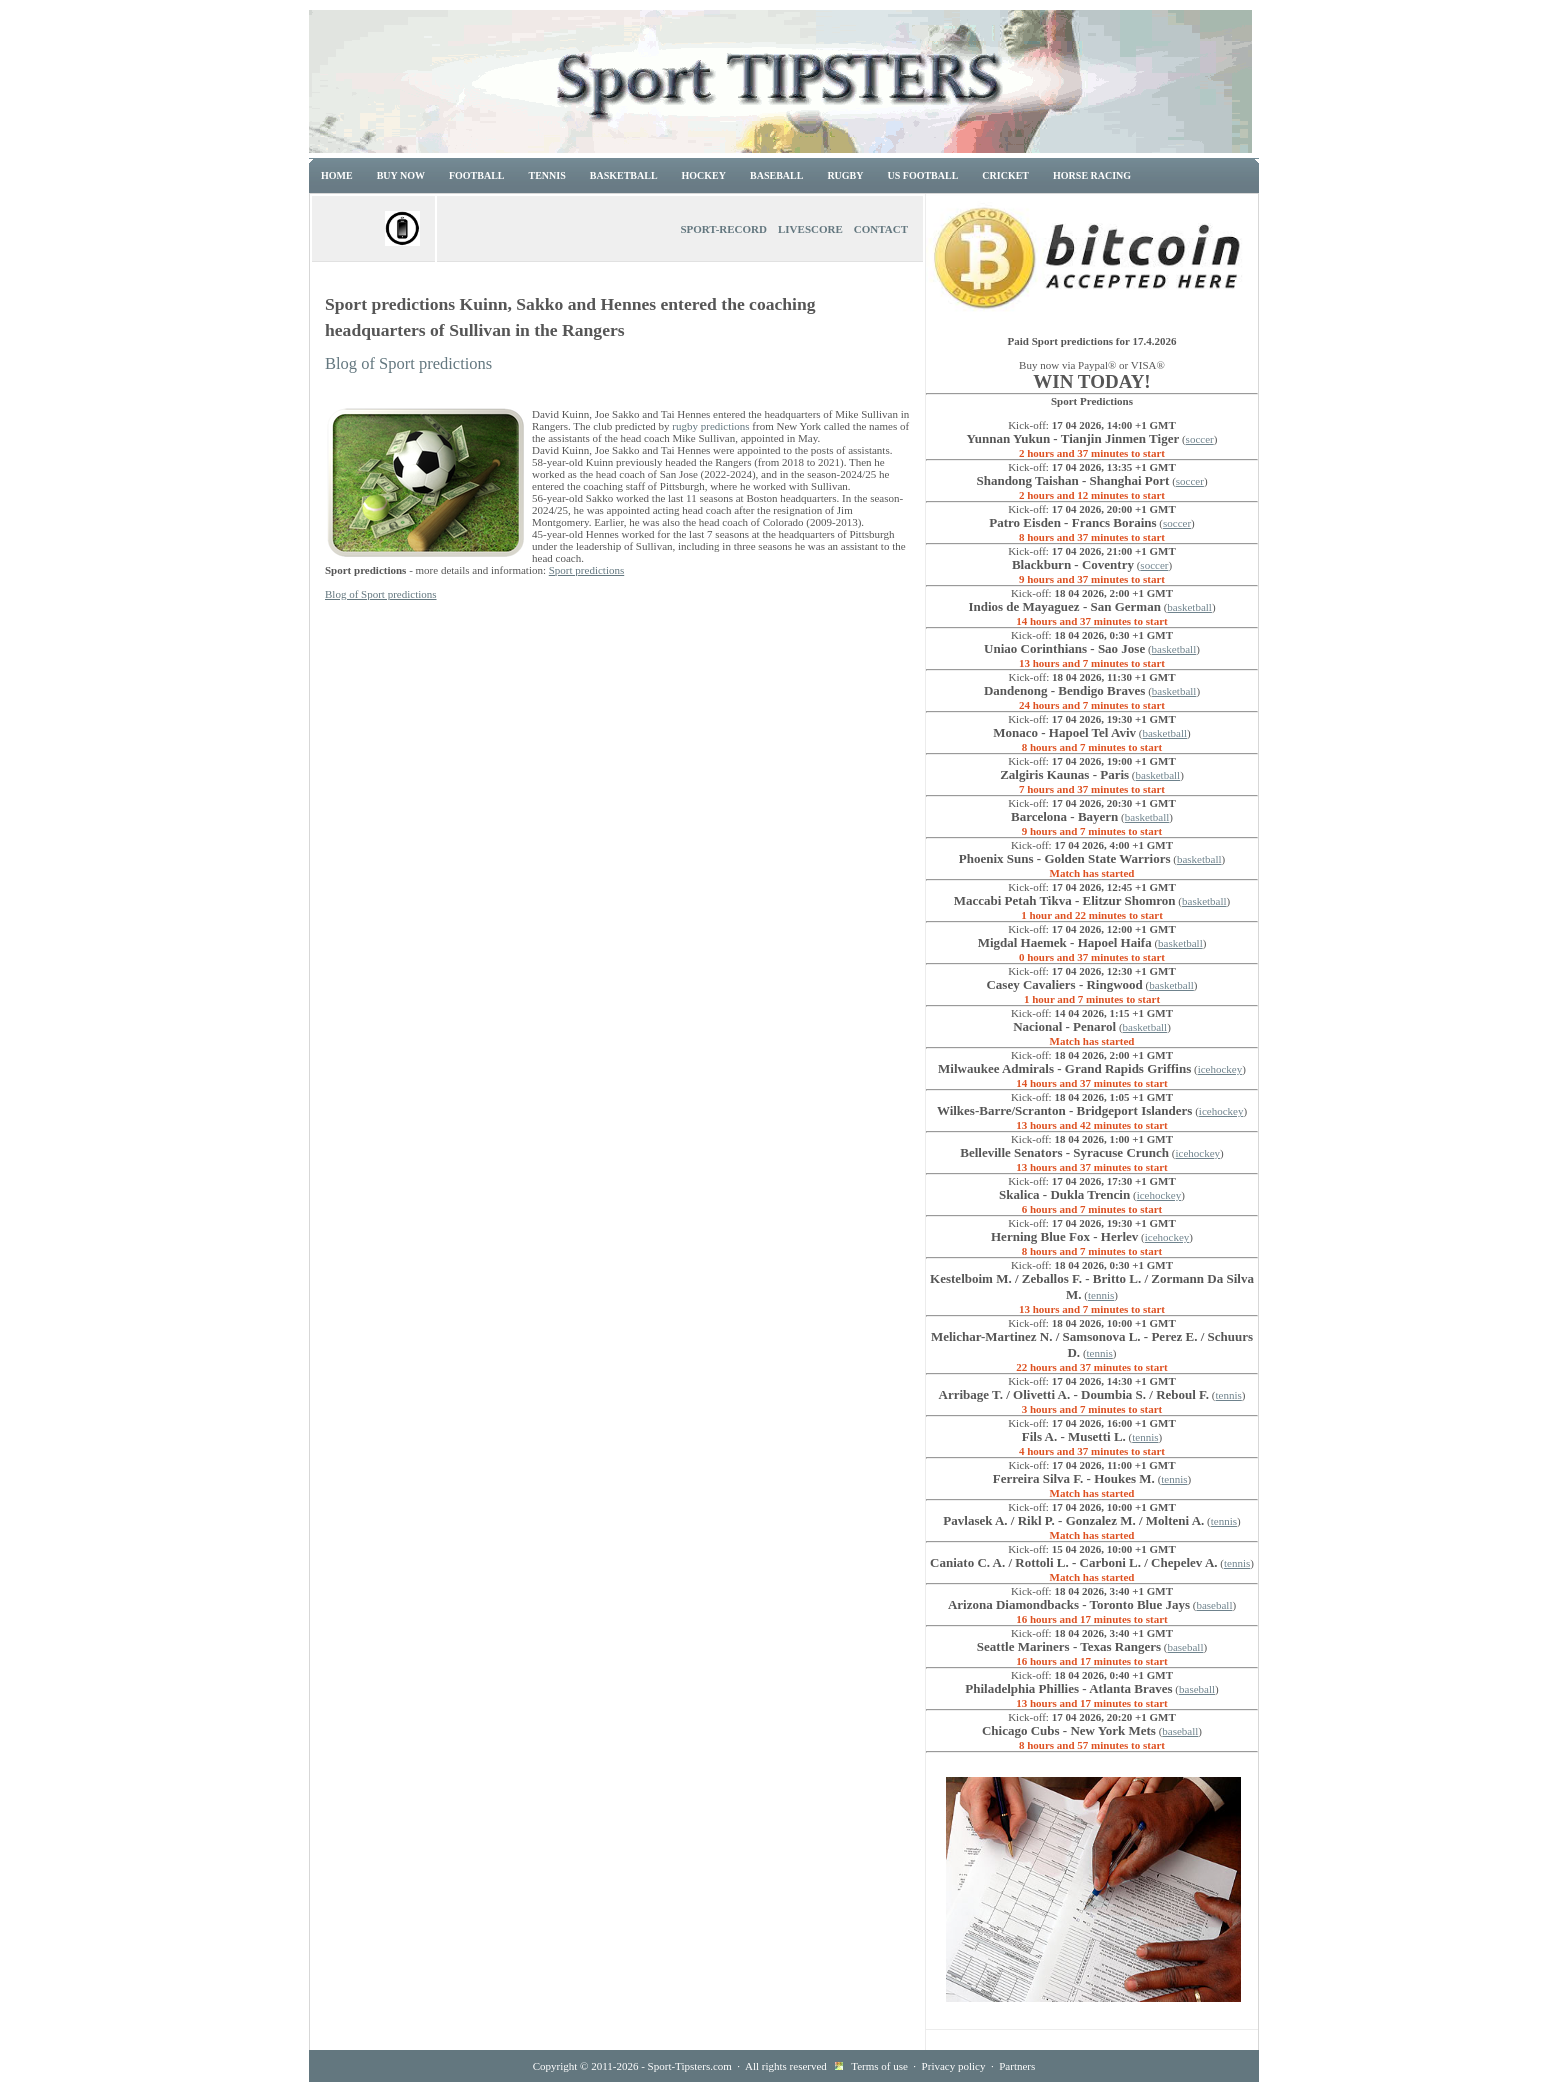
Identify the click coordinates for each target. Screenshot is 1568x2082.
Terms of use (879, 2066)
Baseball (776, 175)
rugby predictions (710, 426)
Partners (1017, 2066)
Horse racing (1092, 175)
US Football (923, 175)
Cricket (1005, 175)
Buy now (401, 175)
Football (477, 175)
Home (337, 175)
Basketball (624, 175)
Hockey (704, 175)
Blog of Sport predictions (408, 363)
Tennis (547, 175)
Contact (881, 229)
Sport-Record (723, 229)
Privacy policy (954, 2066)
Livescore (810, 229)
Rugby (845, 175)
